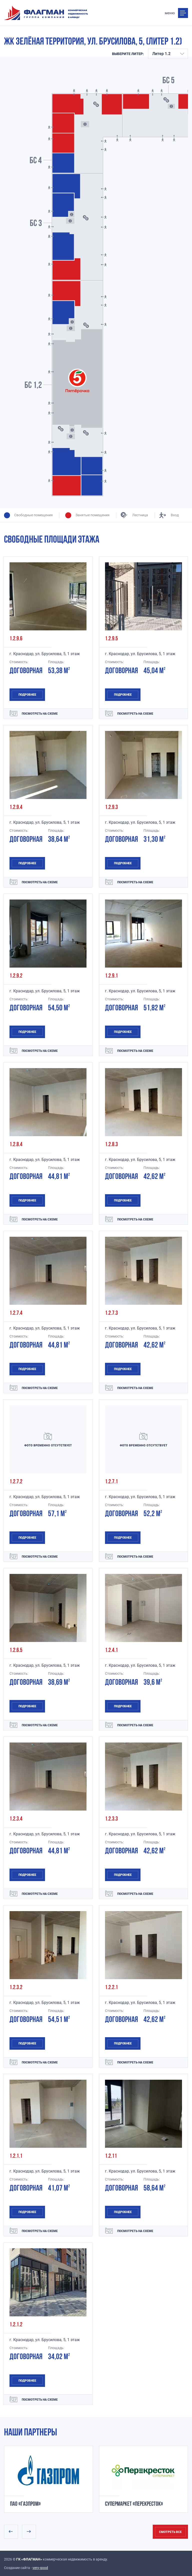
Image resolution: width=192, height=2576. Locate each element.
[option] (140, 2479)
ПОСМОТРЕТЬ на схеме (40, 713)
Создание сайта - (26, 2568)
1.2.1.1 (16, 2156)
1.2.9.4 (16, 807)
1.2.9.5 (111, 639)
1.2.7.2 (16, 1482)
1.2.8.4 (16, 1145)
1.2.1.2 (16, 2325)
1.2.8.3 (111, 1145)
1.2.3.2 (16, 1988)
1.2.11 (111, 2156)
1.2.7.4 (16, 1313)
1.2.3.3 (111, 1819)
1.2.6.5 (16, 1650)
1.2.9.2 (16, 976)
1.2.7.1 (111, 1482)
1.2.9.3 (111, 807)
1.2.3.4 (16, 1819)
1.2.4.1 (111, 1650)
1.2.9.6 (16, 639)
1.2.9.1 (111, 976)
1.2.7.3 (111, 1313)
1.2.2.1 (111, 1988)
